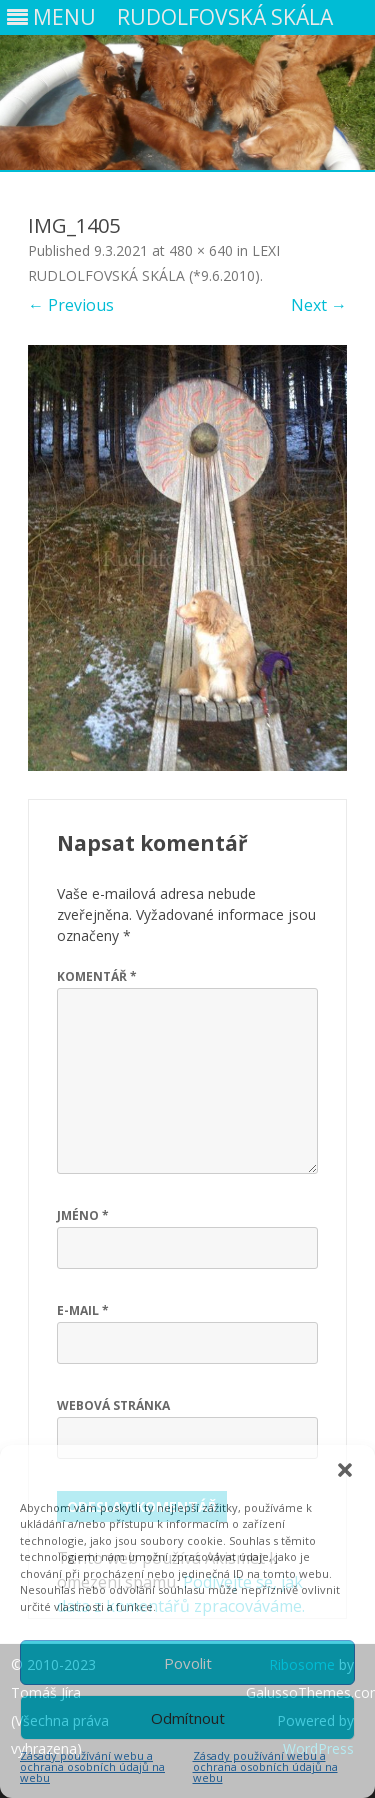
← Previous (71, 305)
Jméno (83, 1215)
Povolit (188, 1663)
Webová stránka (113, 1405)
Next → (319, 305)
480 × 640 (201, 250)
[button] (345, 1470)
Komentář (97, 976)
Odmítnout (188, 1718)
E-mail (83, 1310)
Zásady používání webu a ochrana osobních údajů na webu (92, 1766)
